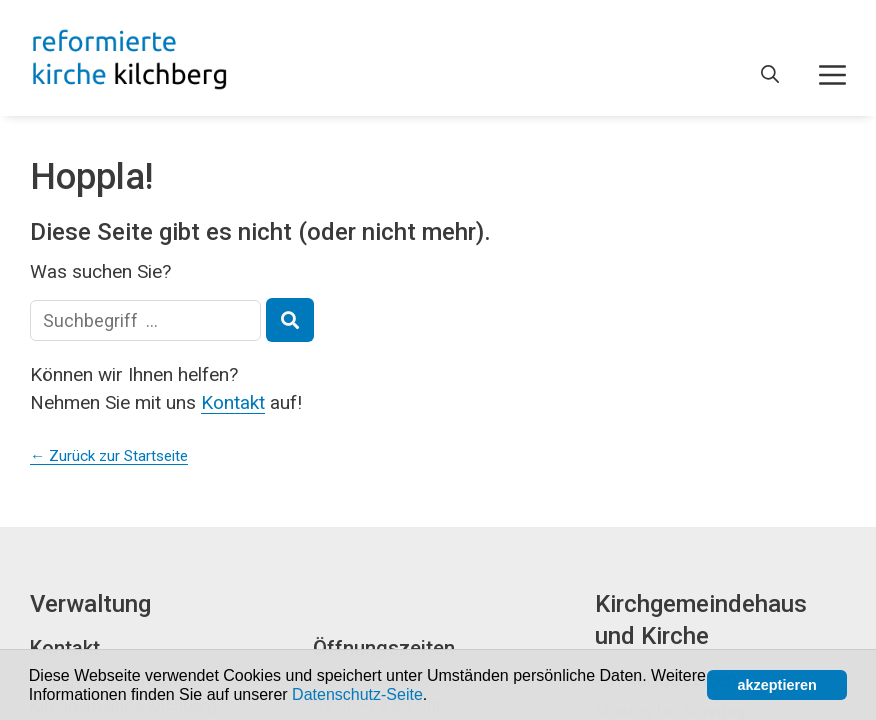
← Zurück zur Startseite (109, 456)
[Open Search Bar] (770, 75)
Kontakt (233, 402)
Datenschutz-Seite (357, 694)
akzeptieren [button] (777, 685)
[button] (435, 696)
